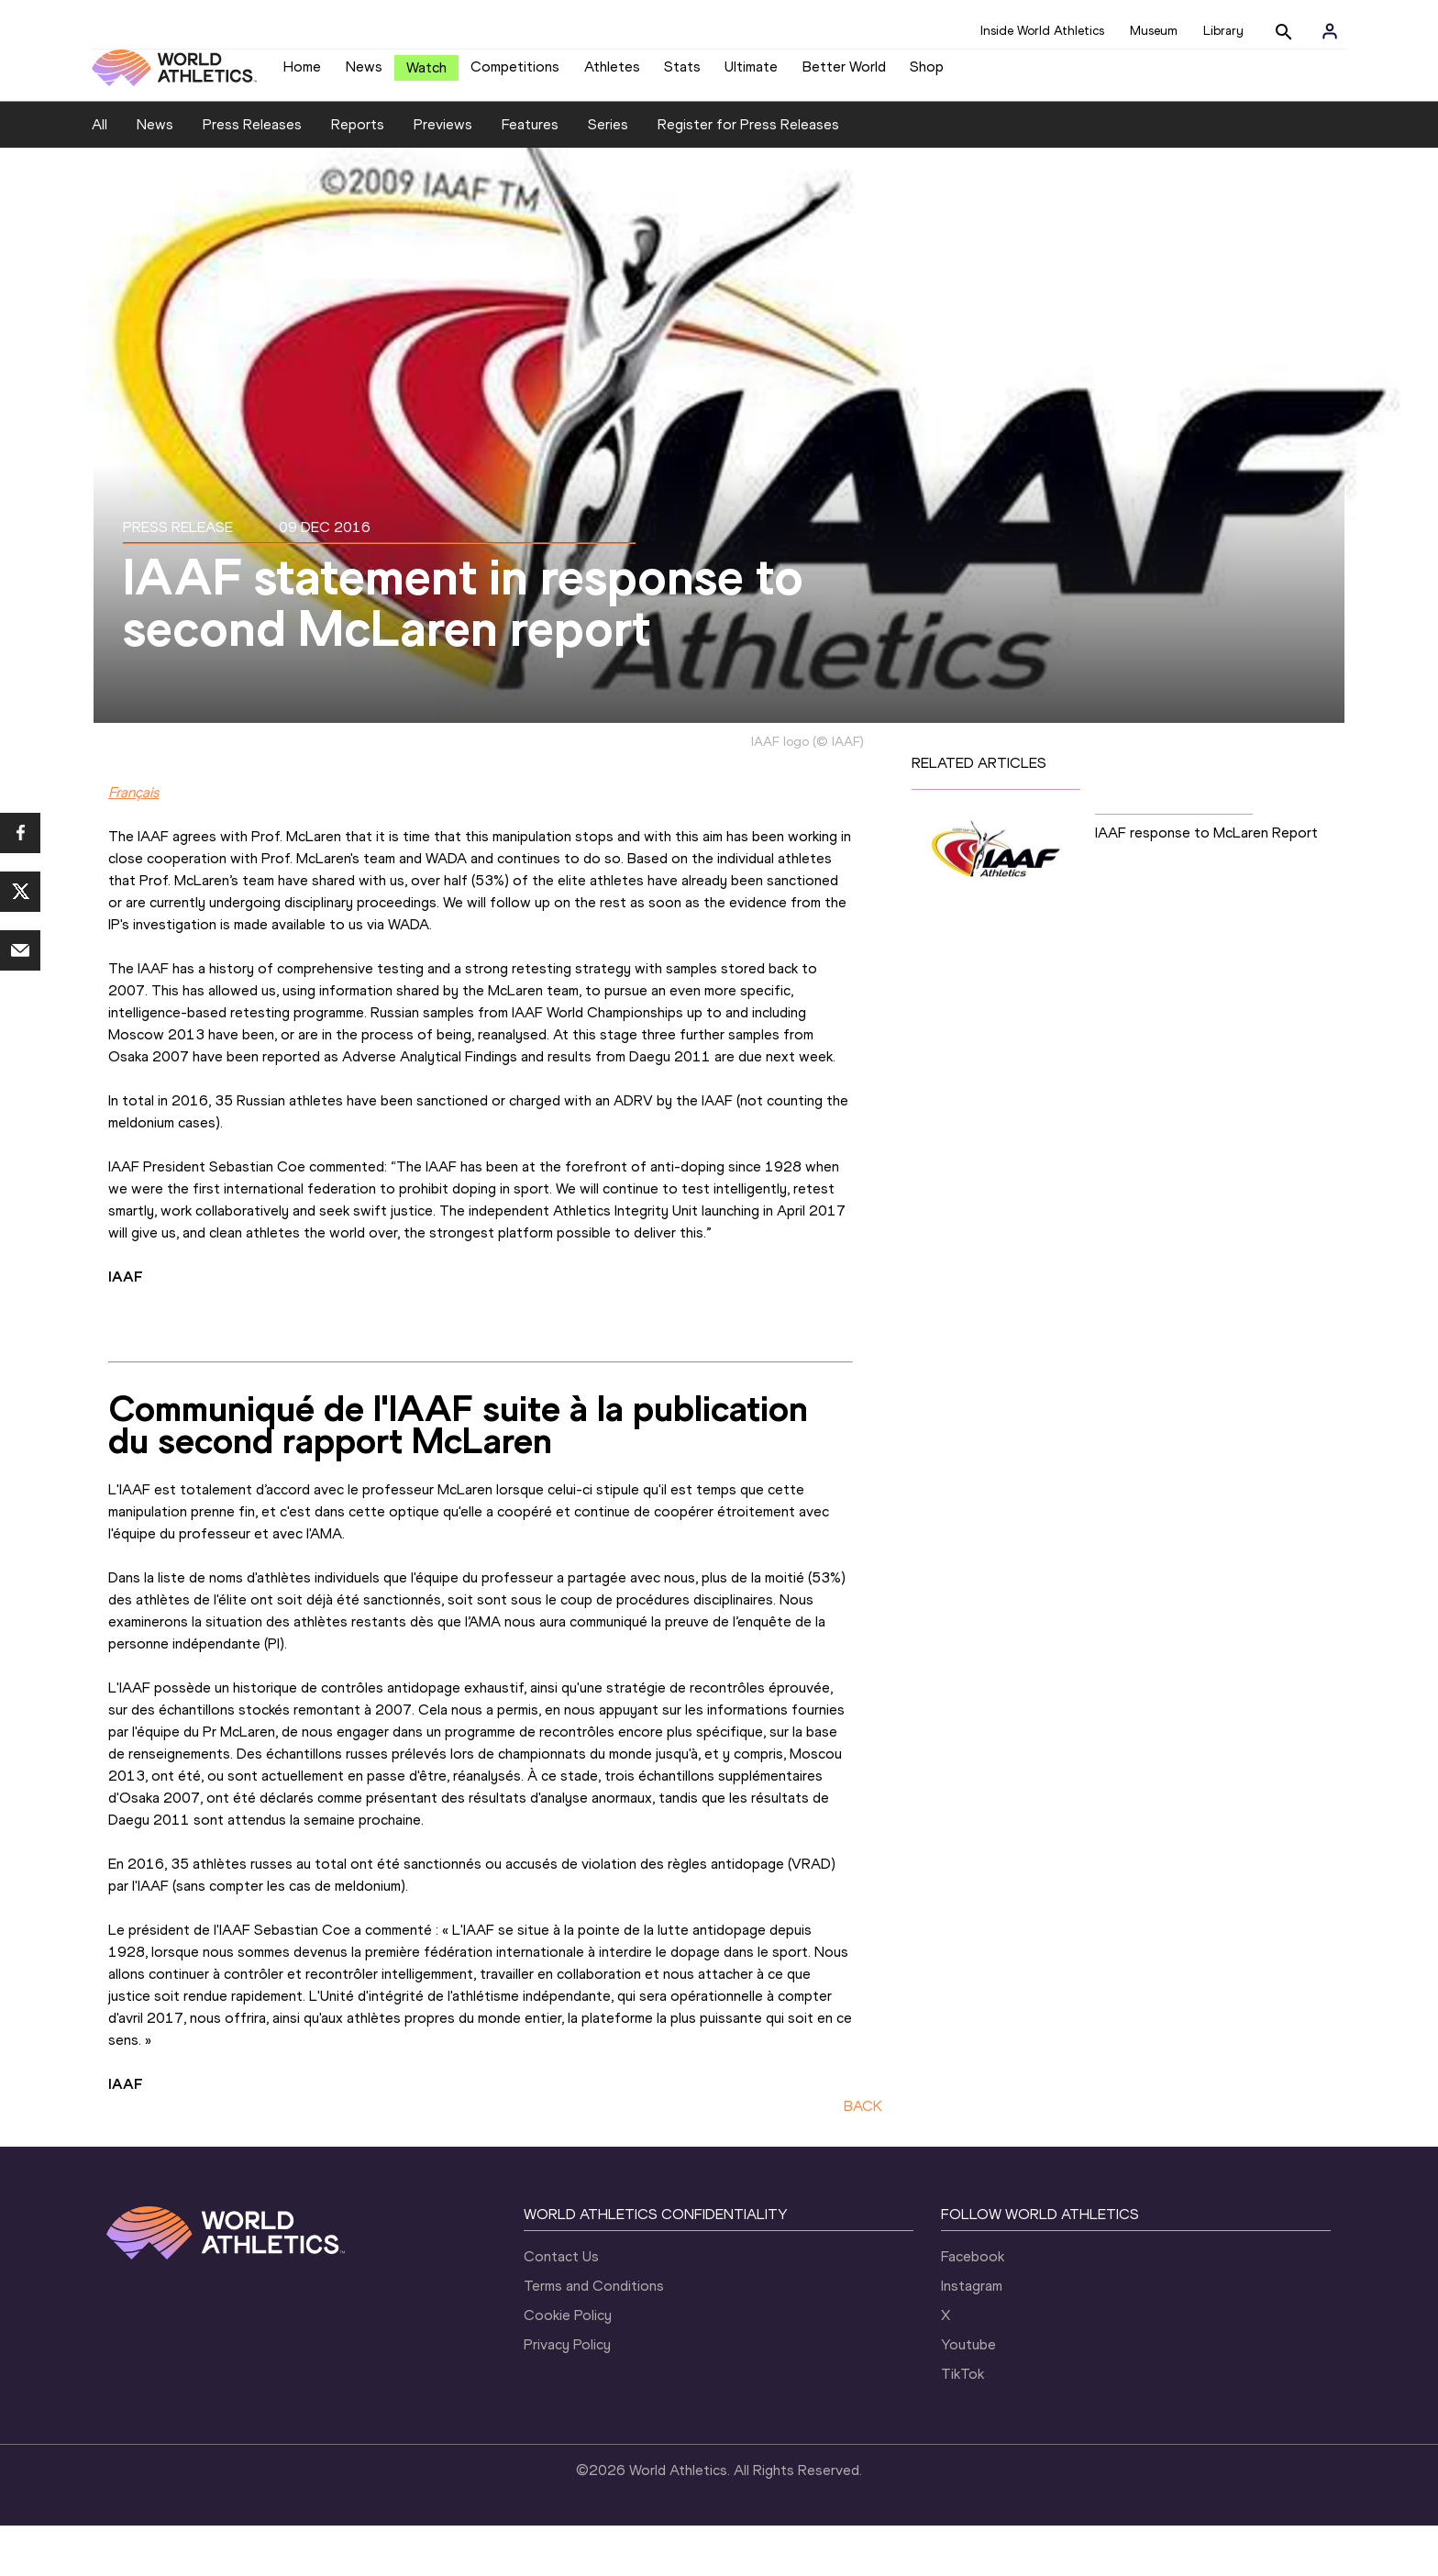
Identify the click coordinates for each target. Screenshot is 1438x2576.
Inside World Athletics (1042, 31)
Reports (357, 175)
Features (530, 175)
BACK (863, 2156)
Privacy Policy (567, 2395)
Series (608, 175)
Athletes (612, 74)
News (364, 74)
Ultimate (751, 74)
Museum (1154, 31)
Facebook (972, 2306)
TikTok (962, 2424)
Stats (682, 74)
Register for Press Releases (748, 175)
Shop (927, 74)
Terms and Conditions (594, 2336)
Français (133, 842)
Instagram (971, 2336)
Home (302, 74)
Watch (426, 74)
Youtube (968, 2395)
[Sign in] (1329, 31)
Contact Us (561, 2306)
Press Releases (252, 175)
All (99, 175)
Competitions (514, 74)
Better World (844, 74)
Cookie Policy (568, 2365)
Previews (443, 175)
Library (1223, 31)
